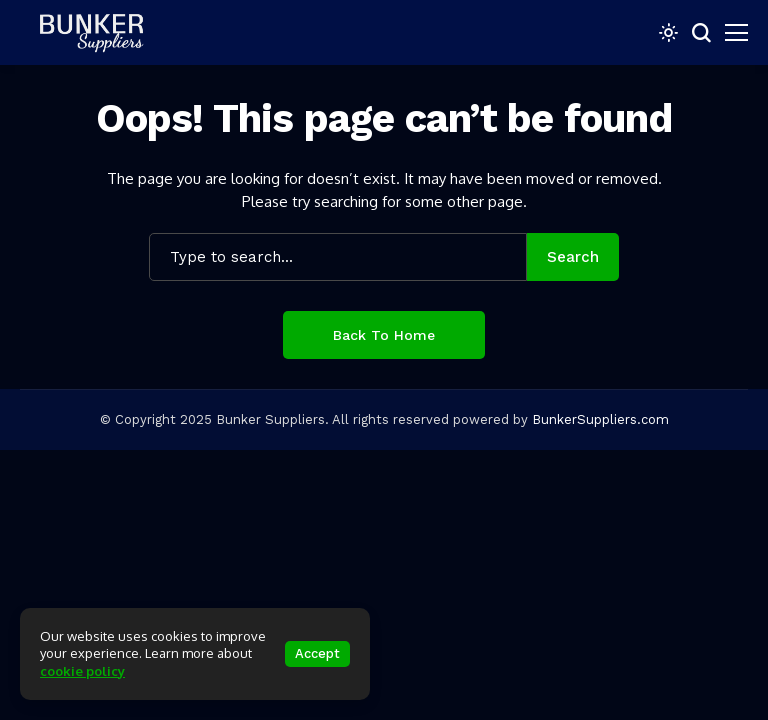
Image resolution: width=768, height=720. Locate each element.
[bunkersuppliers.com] (100, 32)
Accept (317, 653)
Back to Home (384, 335)
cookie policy (82, 671)
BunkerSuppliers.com (600, 419)
